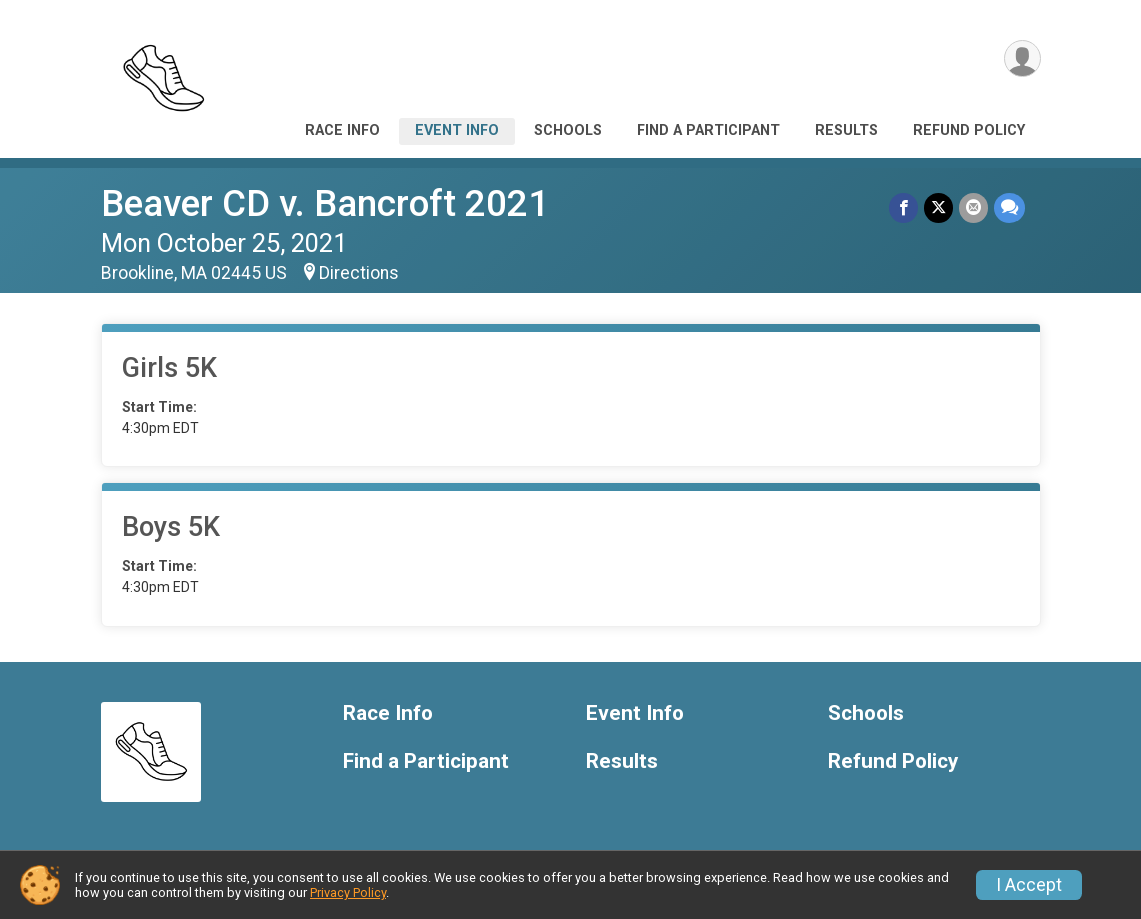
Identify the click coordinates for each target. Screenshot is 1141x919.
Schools (568, 130)
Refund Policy (969, 130)
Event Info (457, 130)
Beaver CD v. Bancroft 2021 (325, 203)
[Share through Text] (1009, 207)
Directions (359, 273)
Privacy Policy (348, 892)
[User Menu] (1022, 58)
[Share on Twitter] (938, 207)
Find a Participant (708, 130)
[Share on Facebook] (903, 207)
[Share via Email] (973, 207)
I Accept (1029, 885)
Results (846, 130)
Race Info (342, 130)
